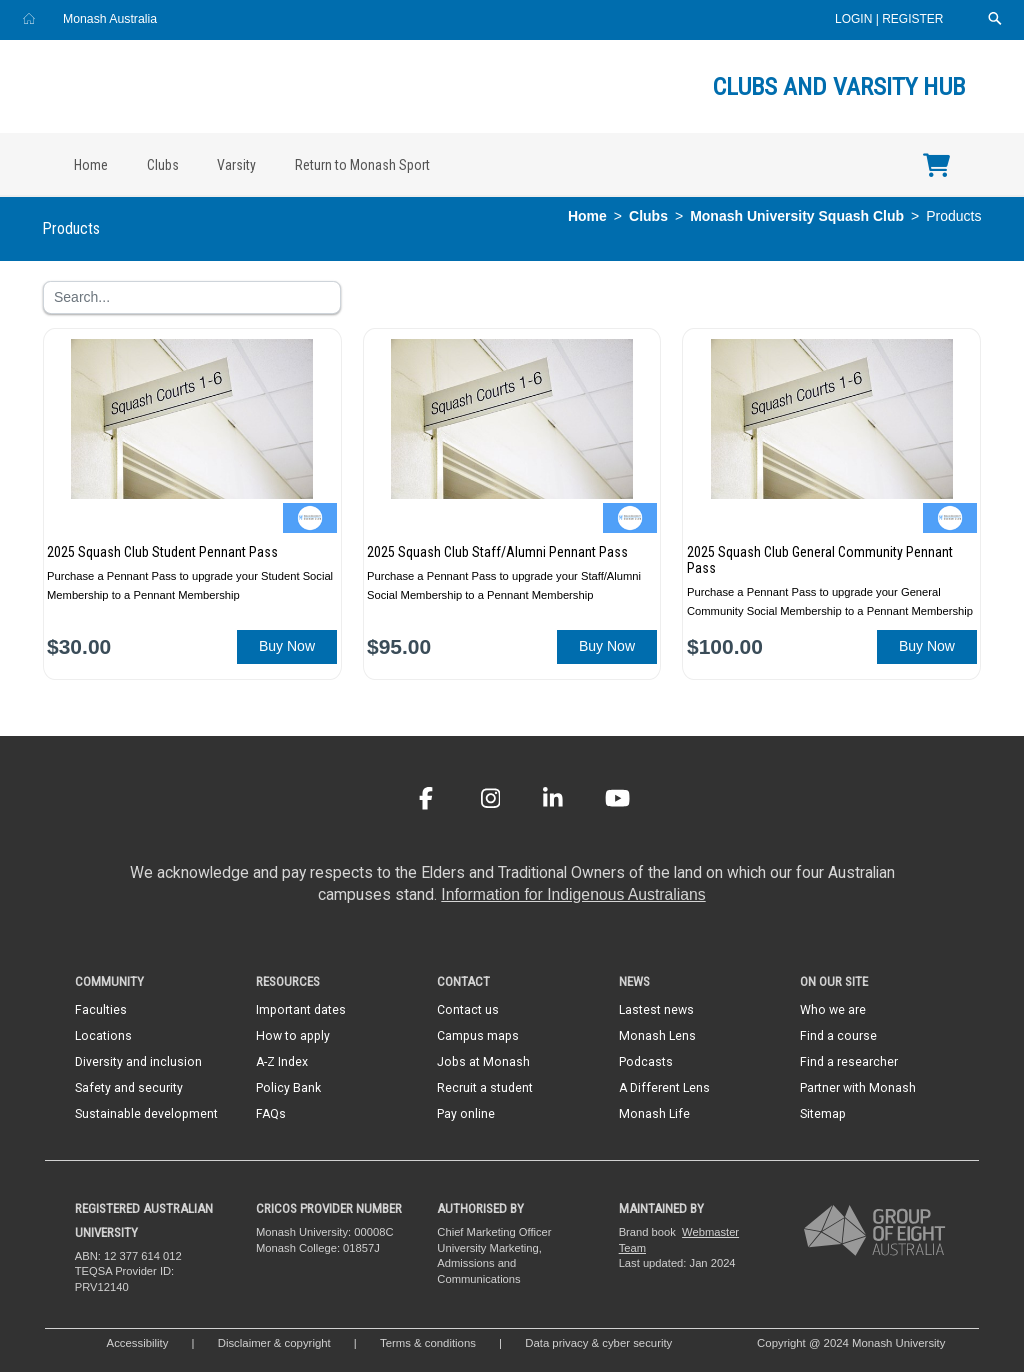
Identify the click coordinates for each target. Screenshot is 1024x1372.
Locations (103, 1036)
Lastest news (656, 1010)
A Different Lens (664, 1088)
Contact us (468, 1010)
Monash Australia (110, 19)
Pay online (466, 1114)
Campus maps (478, 1036)
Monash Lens (657, 1036)
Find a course (838, 1036)
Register (912, 19)
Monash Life (654, 1114)
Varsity (236, 165)
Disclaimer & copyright (274, 1343)
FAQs (271, 1114)
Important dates (301, 1010)
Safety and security (129, 1088)
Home (91, 165)
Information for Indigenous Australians (573, 894)
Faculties (101, 1010)
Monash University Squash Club (797, 216)
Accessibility (138, 1343)
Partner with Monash (858, 1088)
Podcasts (646, 1062)
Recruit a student (485, 1088)
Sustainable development (146, 1114)
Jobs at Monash (483, 1062)
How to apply (293, 1036)
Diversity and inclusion (138, 1062)
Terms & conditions (428, 1343)
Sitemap (823, 1114)
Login (855, 19)
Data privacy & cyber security (600, 1343)
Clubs (163, 165)
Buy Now (287, 646)
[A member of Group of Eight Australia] (874, 1230)
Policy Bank (288, 1088)
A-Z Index (282, 1062)
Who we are (833, 1010)
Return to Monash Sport (362, 165)
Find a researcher (849, 1062)
